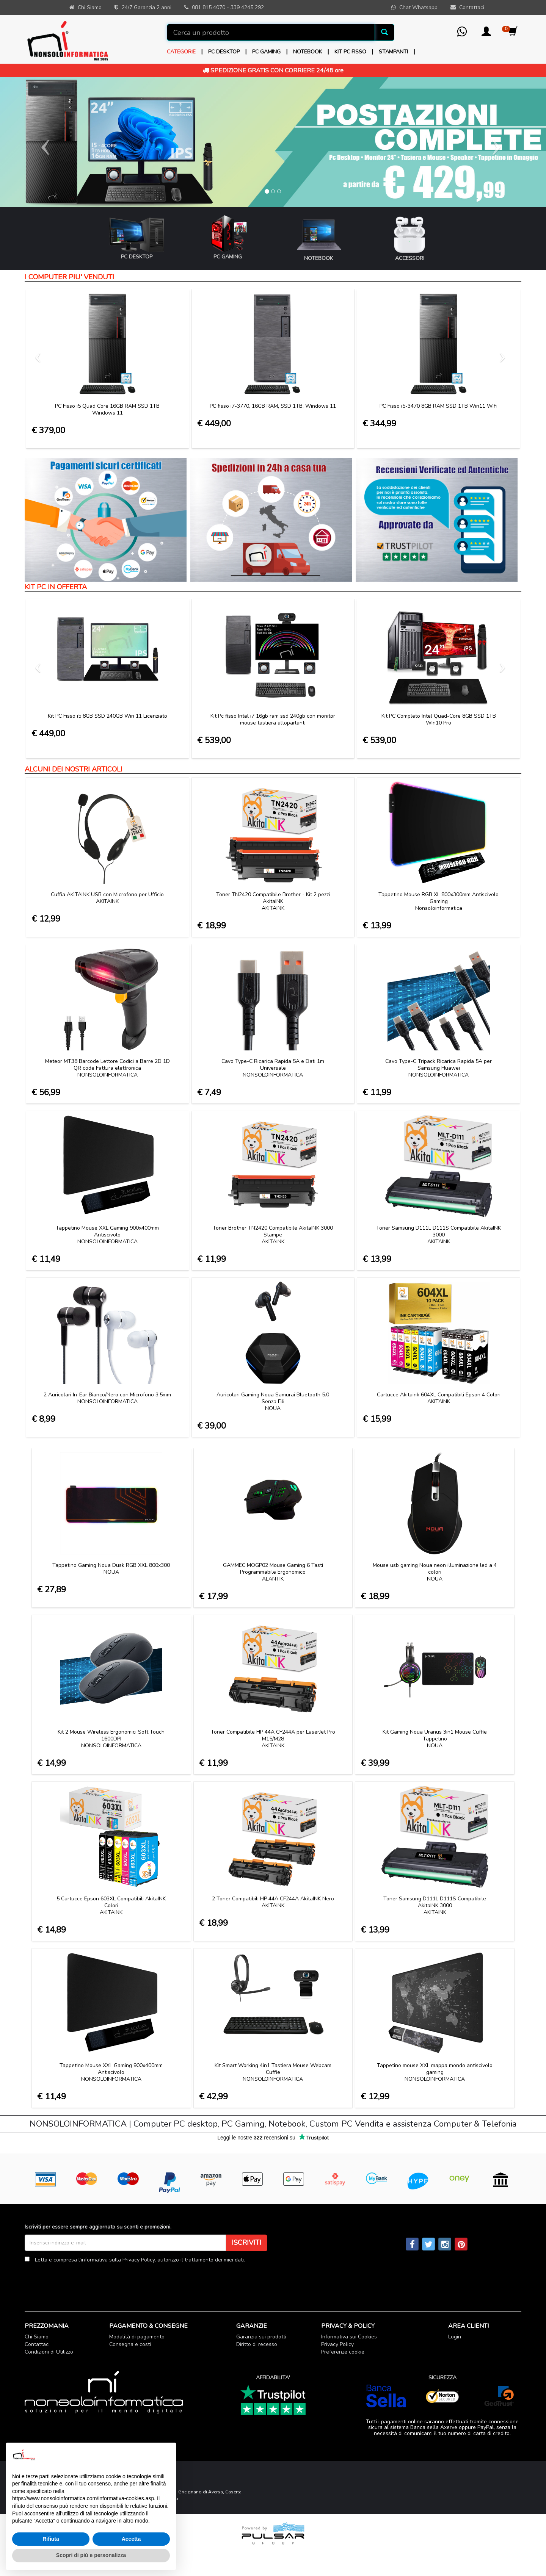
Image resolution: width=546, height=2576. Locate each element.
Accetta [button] (131, 2539)
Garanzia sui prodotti (261, 2336)
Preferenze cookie (342, 2351)
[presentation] (82, 2281)
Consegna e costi (130, 2344)
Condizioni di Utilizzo (49, 2351)
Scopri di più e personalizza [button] (91, 2555)
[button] (486, 34)
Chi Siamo (37, 2336)
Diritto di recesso (256, 2344)
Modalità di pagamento (137, 2336)
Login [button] (454, 2336)
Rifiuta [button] (50, 2539)
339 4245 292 (247, 7)
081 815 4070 (208, 7)
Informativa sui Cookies (349, 2336)
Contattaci (37, 2344)
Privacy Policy (138, 2259)
